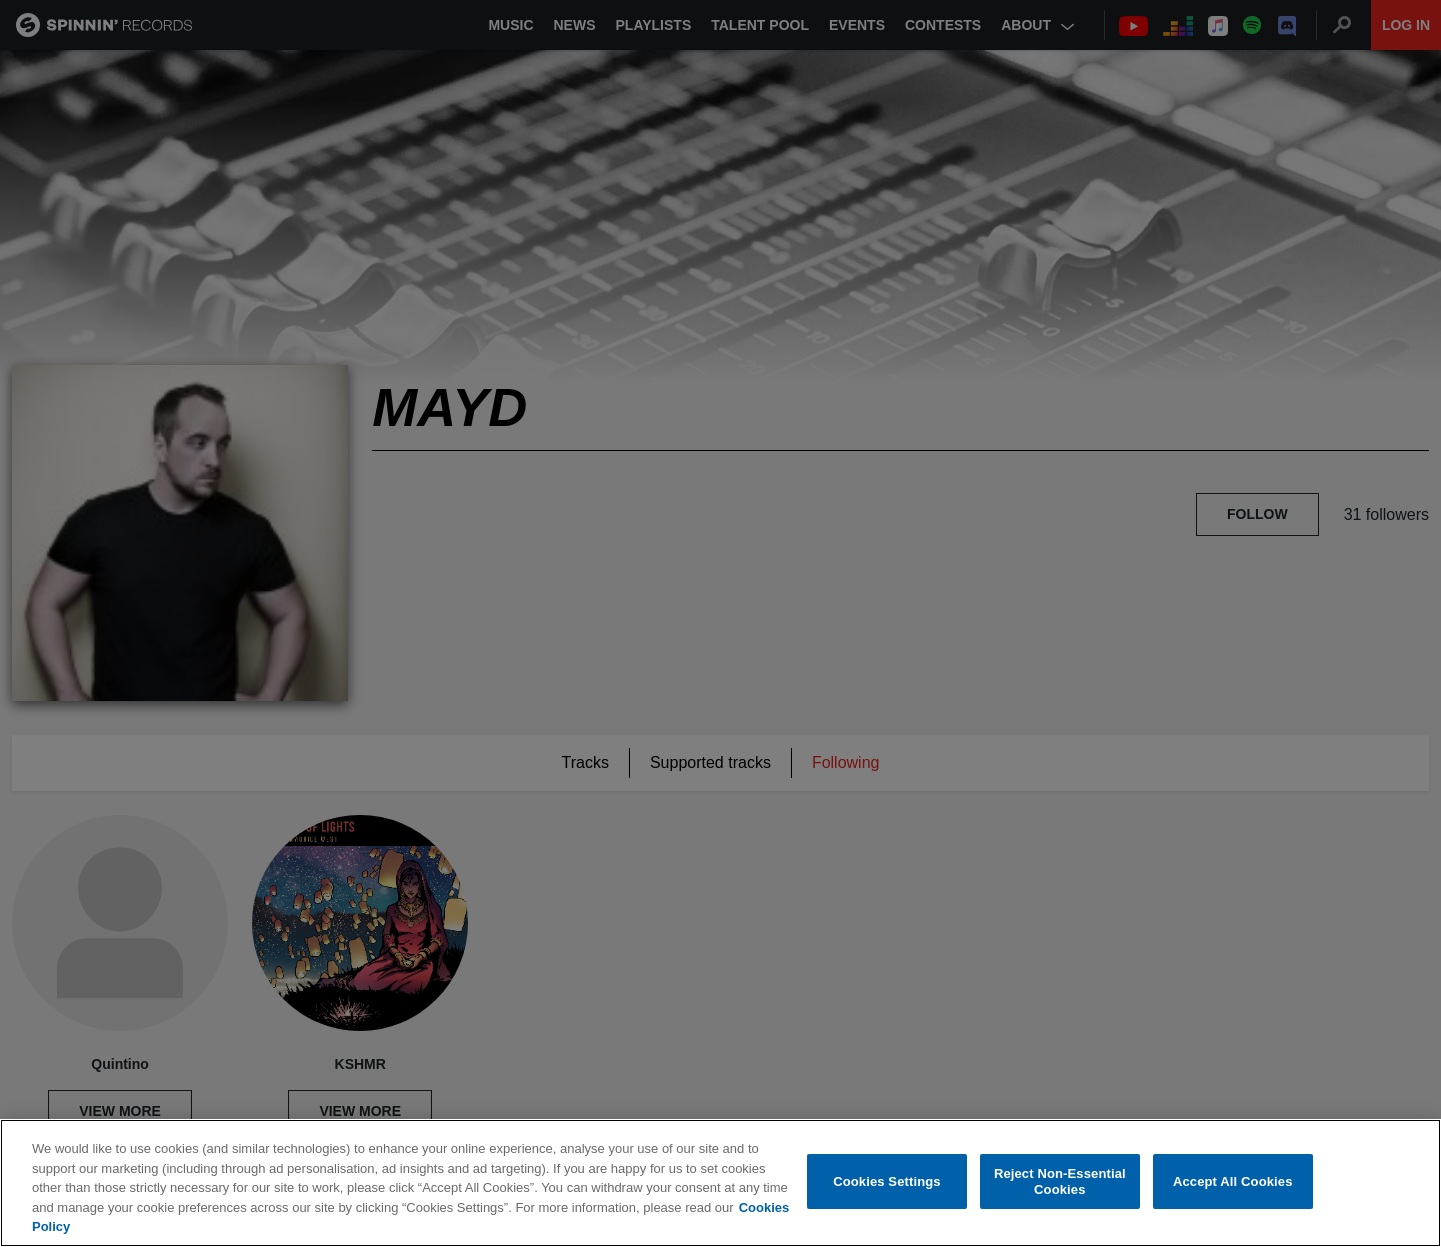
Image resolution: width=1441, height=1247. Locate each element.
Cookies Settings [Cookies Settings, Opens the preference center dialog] (887, 1181)
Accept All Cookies (1233, 1181)
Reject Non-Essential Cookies (1060, 1181)
